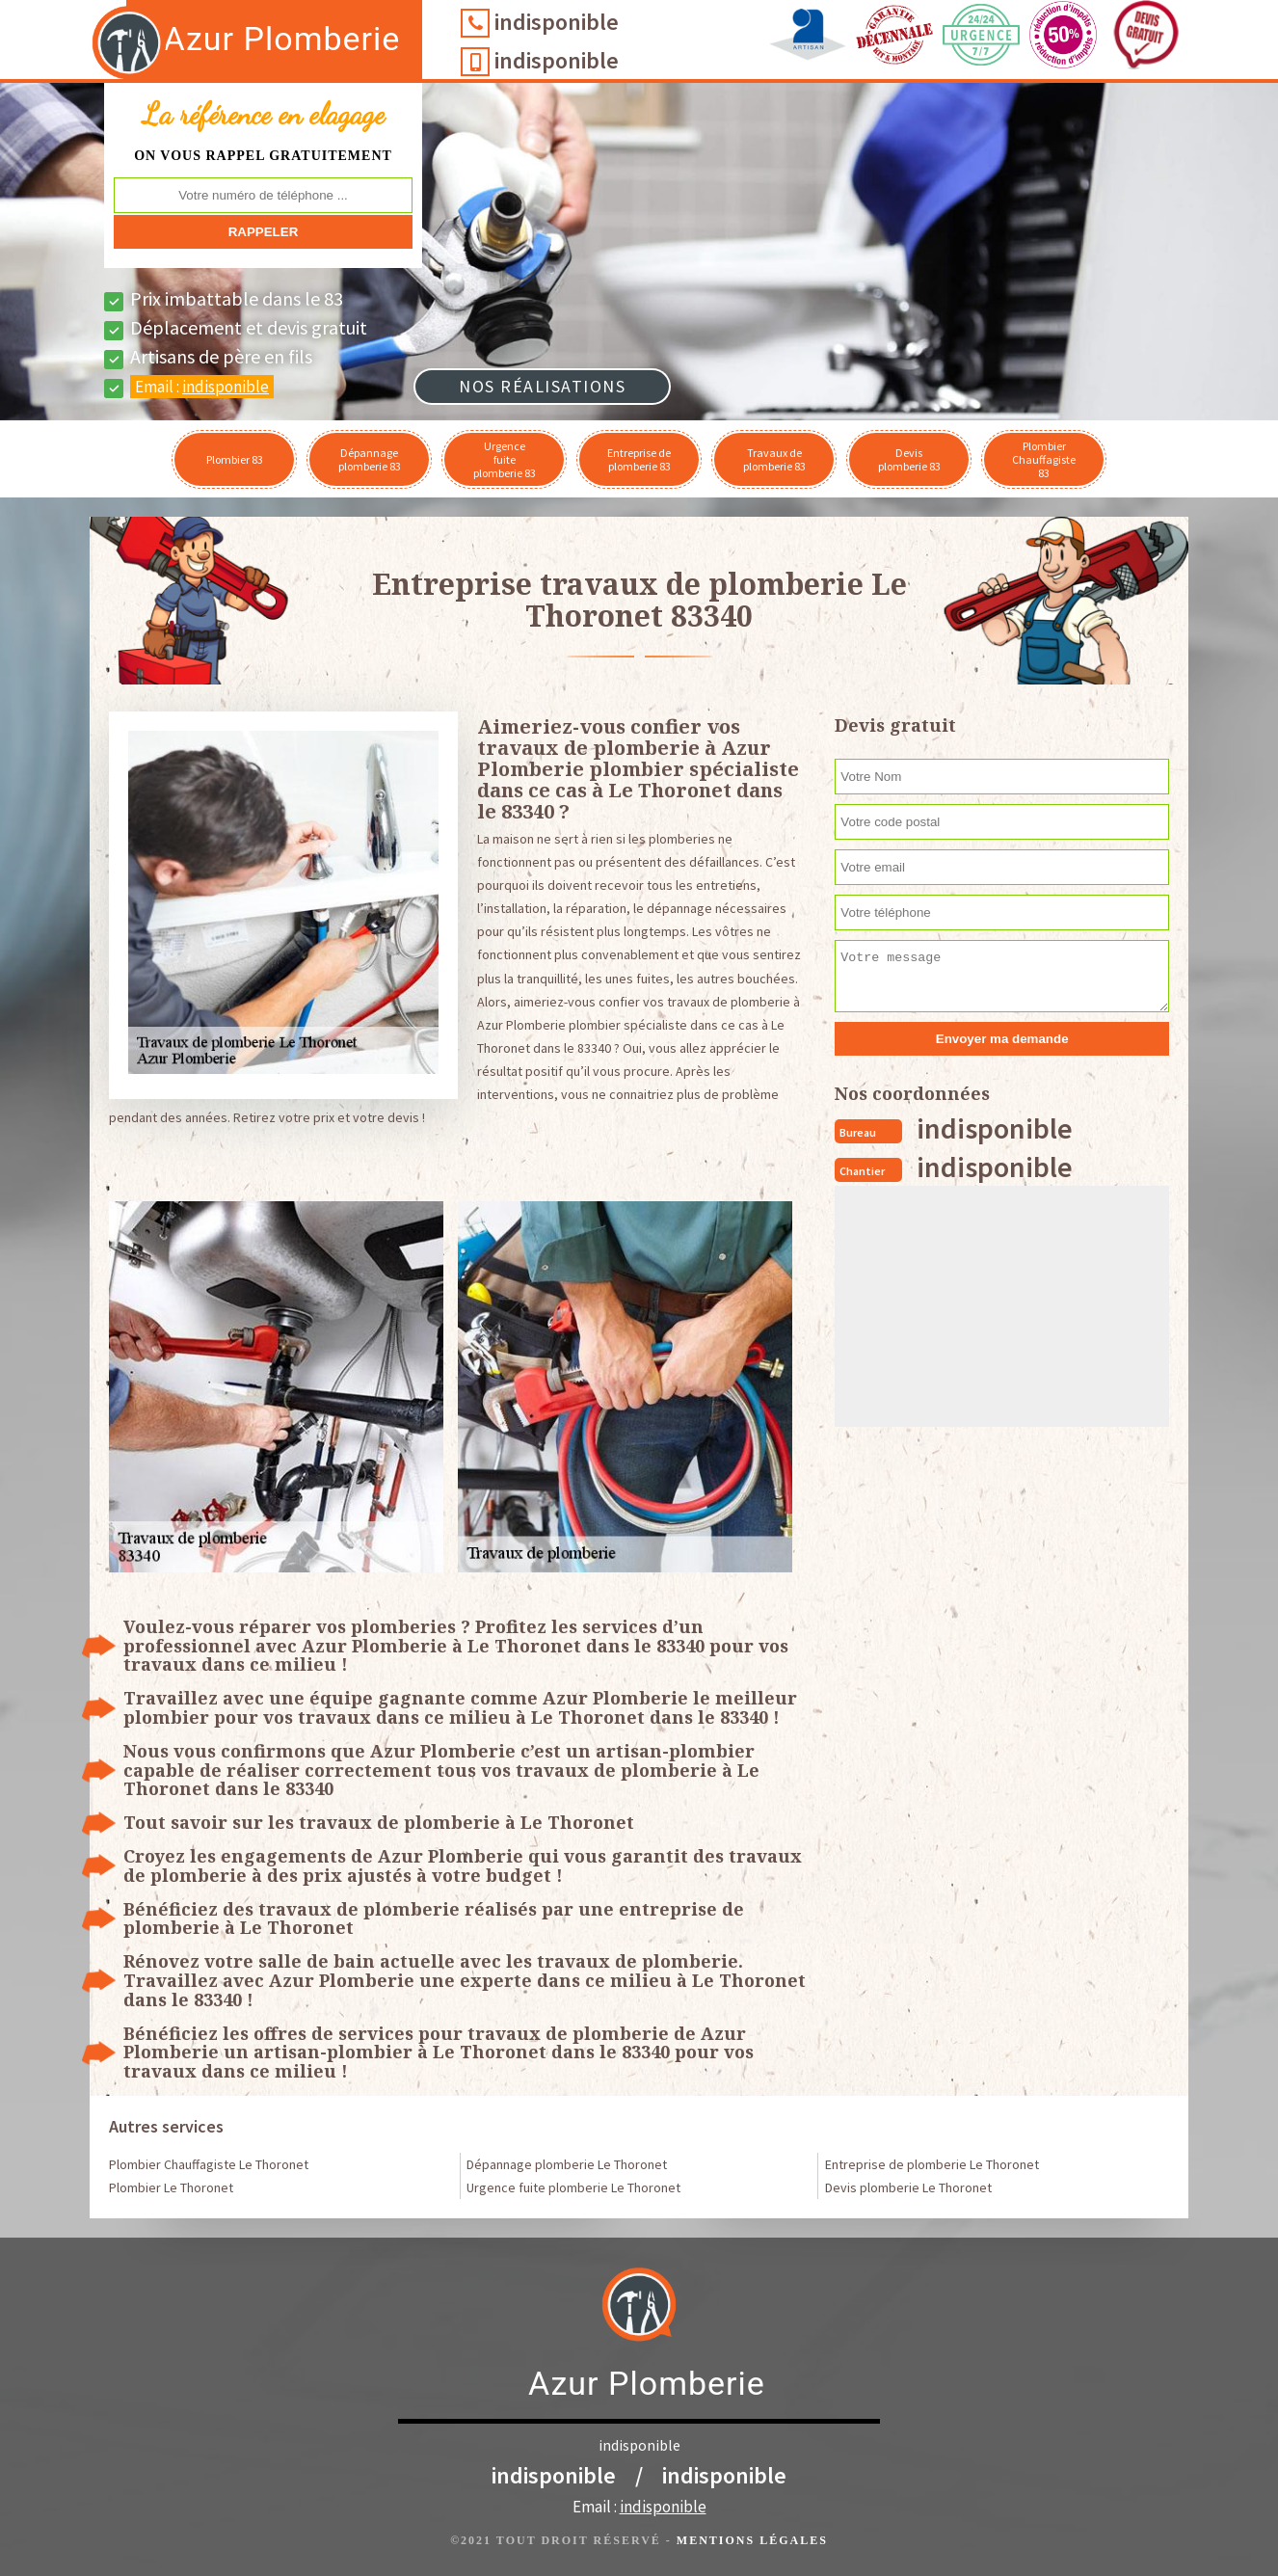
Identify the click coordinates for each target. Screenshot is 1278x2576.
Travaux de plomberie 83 (774, 459)
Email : (202, 386)
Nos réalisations (542, 386)
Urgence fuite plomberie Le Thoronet (573, 2187)
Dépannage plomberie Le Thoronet (566, 2164)
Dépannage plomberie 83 (369, 459)
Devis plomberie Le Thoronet (908, 2187)
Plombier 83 (234, 459)
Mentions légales (752, 2540)
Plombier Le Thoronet (171, 2187)
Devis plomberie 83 (909, 459)
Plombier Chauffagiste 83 (1044, 459)
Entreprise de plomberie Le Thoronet (932, 2164)
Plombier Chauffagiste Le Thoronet (208, 2164)
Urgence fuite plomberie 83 (504, 459)
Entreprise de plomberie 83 (639, 459)
